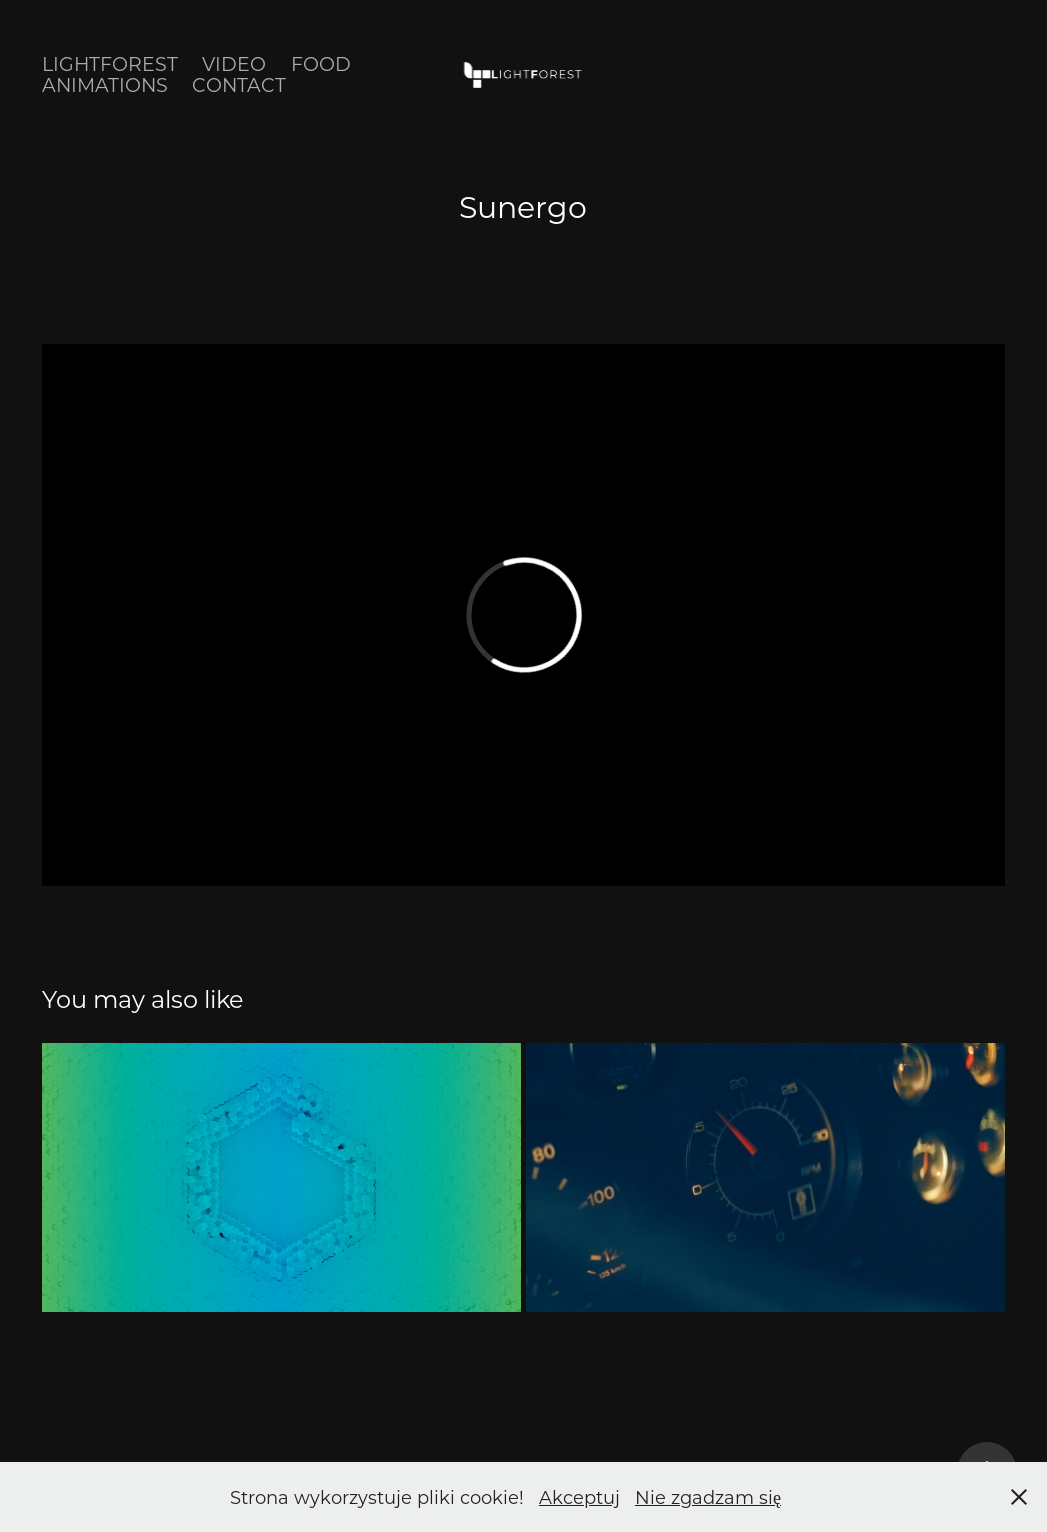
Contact (239, 84)
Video (234, 63)
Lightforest (110, 63)
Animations (105, 84)
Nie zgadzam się (708, 1497)
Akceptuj (579, 1497)
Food (321, 63)
